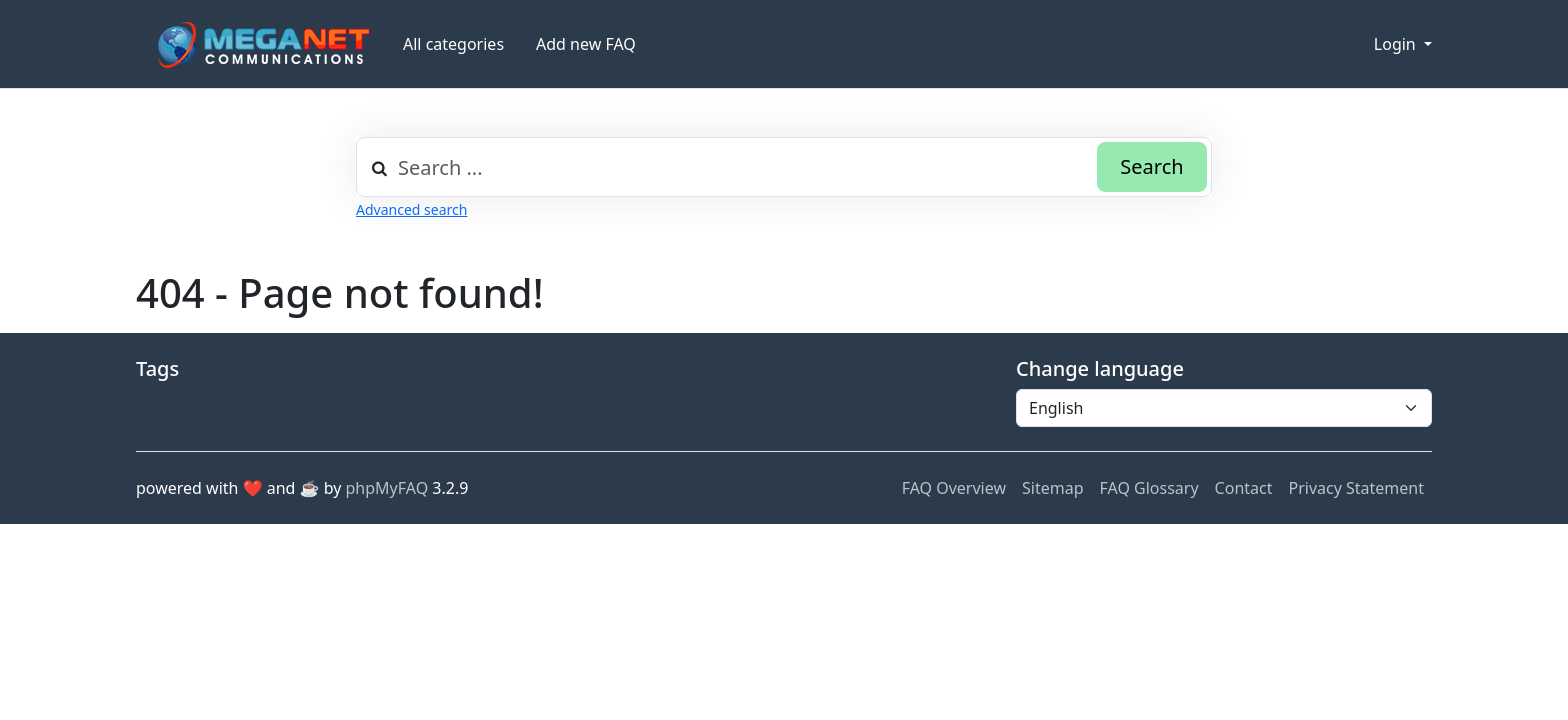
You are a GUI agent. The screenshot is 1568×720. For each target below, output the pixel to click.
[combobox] (784, 167)
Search (1151, 166)
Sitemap (1053, 488)
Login (1397, 44)
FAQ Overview (954, 488)
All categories (453, 44)
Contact (1244, 488)
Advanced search (411, 209)
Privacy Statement (1356, 488)
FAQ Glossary (1149, 488)
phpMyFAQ (387, 488)
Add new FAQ (586, 44)
